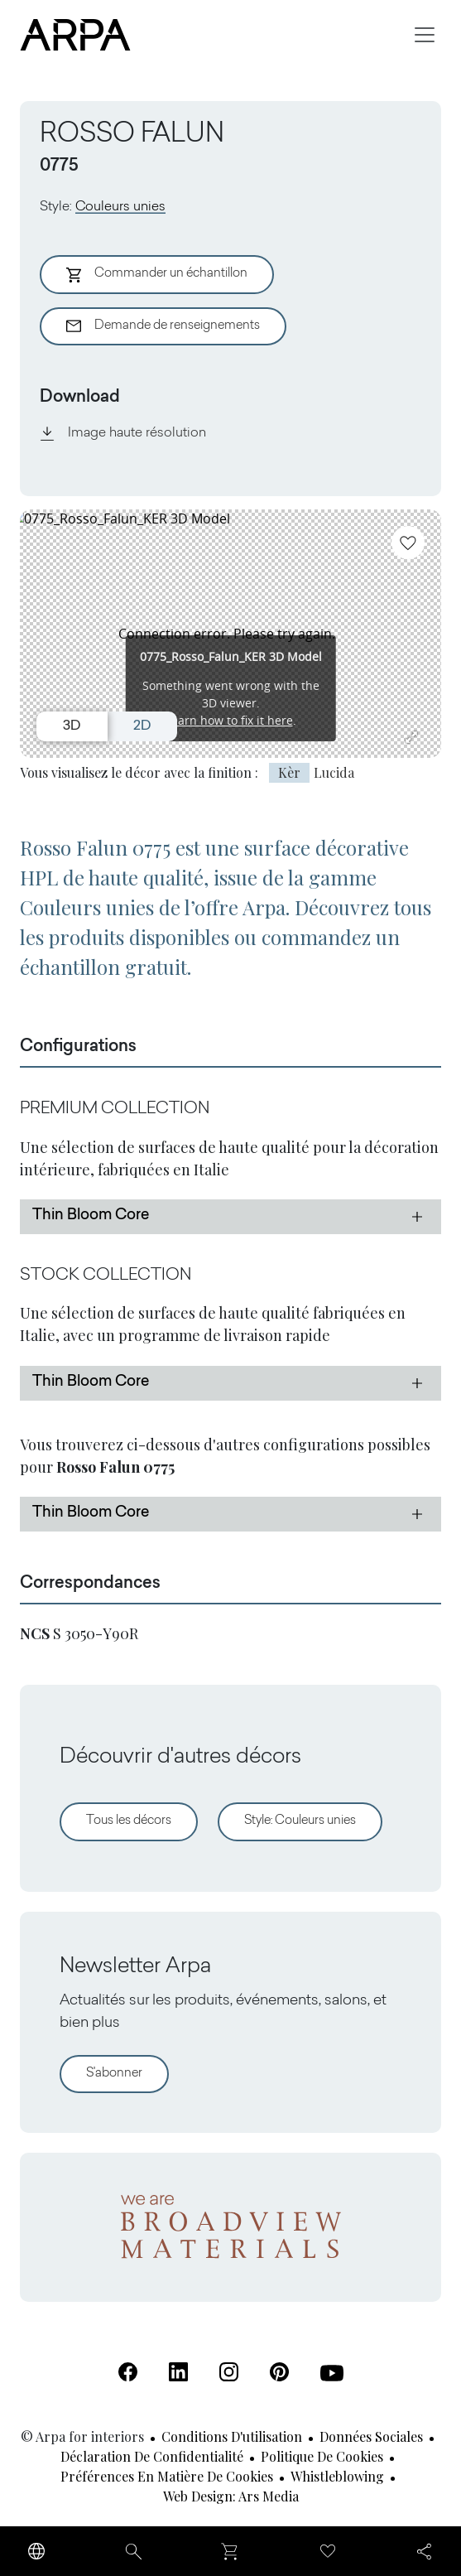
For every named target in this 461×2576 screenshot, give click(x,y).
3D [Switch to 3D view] (71, 726)
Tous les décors (128, 1821)
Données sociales (371, 2436)
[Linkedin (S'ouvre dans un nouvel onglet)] (178, 2371)
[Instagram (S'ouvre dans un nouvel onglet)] (229, 2371)
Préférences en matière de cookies (166, 2476)
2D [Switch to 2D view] (142, 726)
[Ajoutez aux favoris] (408, 542)
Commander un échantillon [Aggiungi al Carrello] (156, 275)
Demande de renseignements (163, 326)
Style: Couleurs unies (300, 1821)
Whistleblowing (337, 2476)
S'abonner (114, 2073)
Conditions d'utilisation (231, 2436)
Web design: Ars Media (231, 2496)
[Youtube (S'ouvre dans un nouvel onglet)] (332, 2373)
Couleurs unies (120, 207)
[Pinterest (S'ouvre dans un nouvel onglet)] (279, 2371)
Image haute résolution (123, 433)
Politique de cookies (322, 2456)
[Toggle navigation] (424, 34)
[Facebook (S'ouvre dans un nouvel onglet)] (128, 2371)
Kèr (289, 772)
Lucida (334, 772)
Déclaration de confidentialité (151, 2456)
